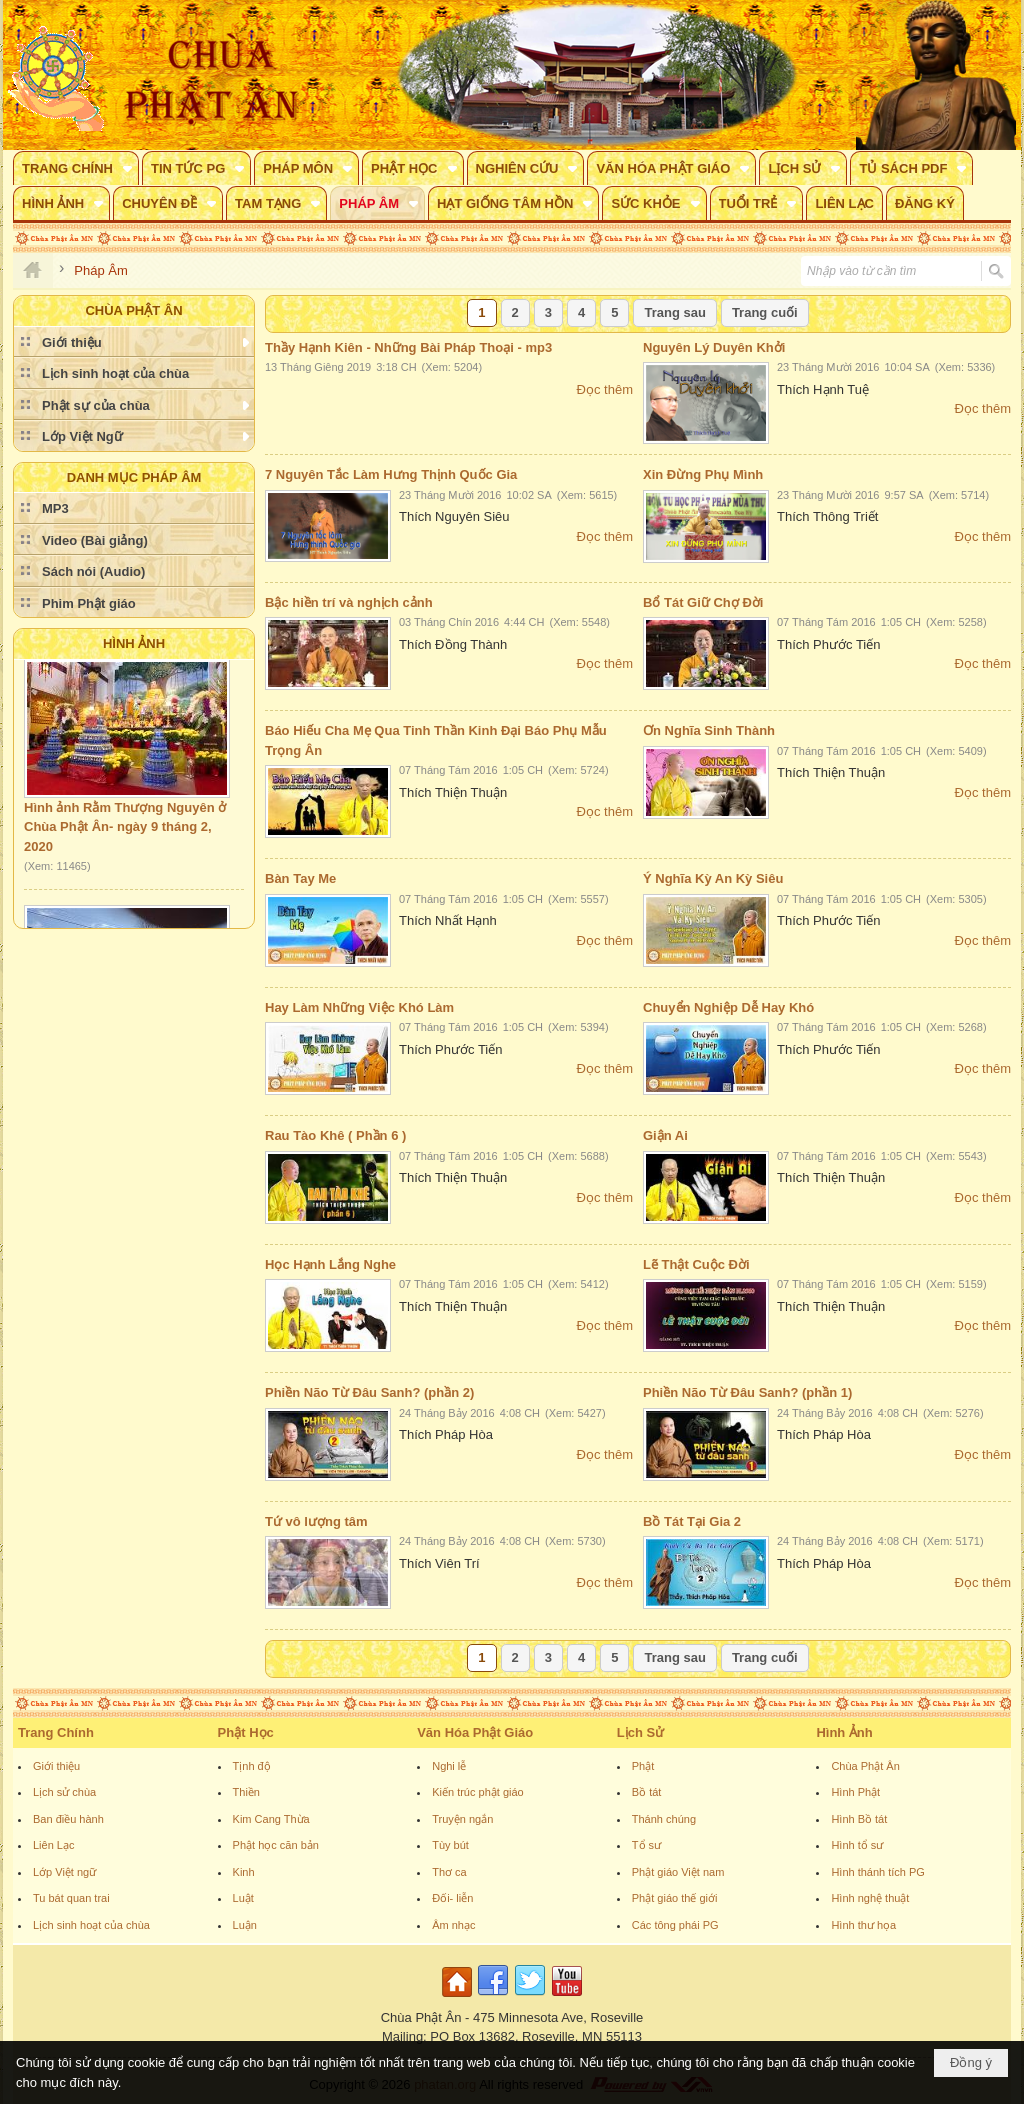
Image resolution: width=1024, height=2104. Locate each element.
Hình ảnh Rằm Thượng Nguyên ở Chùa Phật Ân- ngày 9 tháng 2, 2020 (125, 832)
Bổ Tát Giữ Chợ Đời (703, 602)
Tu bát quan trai (71, 1898)
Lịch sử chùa (64, 1792)
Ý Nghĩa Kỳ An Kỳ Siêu (713, 878)
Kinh (244, 1872)
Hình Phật (855, 1792)
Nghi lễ (449, 1766)
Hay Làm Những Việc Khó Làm (359, 1007)
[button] (76, 168)
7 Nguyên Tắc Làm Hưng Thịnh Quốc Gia (391, 474)
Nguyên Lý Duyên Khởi (714, 347)
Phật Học (246, 1732)
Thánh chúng (664, 1819)
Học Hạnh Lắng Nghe (330, 1264)
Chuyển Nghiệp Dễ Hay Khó (728, 1007)
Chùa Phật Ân (865, 1766)
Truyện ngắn (462, 1819)
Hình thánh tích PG (878, 1872)
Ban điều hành (68, 1819)
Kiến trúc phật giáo (478, 1792)
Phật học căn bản (276, 1845)
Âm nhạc (453, 1925)
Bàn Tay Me (300, 878)
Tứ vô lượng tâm (316, 1521)
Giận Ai (665, 1135)
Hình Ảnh (134, 643)
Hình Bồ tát (859, 1819)
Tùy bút (450, 1845)
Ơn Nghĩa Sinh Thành (709, 730)
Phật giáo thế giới (675, 1898)
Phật (643, 1766)
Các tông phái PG (675, 1925)
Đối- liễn (452, 1898)
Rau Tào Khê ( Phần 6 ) (335, 1135)
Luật (243, 1898)
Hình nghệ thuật (870, 1898)
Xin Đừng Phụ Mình (703, 474)
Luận (245, 1925)
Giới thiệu (56, 1766)
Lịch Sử (640, 1732)
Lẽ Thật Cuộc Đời (696, 1264)
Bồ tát (647, 1792)
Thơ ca (449, 1872)
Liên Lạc (53, 1845)
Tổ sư (646, 1845)
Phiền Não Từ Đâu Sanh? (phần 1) (747, 1392)
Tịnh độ (252, 1766)
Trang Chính (56, 1732)
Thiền (246, 1792)
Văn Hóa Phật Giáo (475, 1732)
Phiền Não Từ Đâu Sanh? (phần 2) (369, 1392)
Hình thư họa (863, 1925)
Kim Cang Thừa (271, 1819)
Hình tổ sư (857, 1845)
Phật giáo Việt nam (678, 1872)
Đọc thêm (605, 389)
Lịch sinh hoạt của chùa (91, 1925)
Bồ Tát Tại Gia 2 (692, 1521)
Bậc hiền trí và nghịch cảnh (349, 602)
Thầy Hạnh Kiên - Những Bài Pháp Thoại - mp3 (408, 347)
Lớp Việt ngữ (64, 1872)
